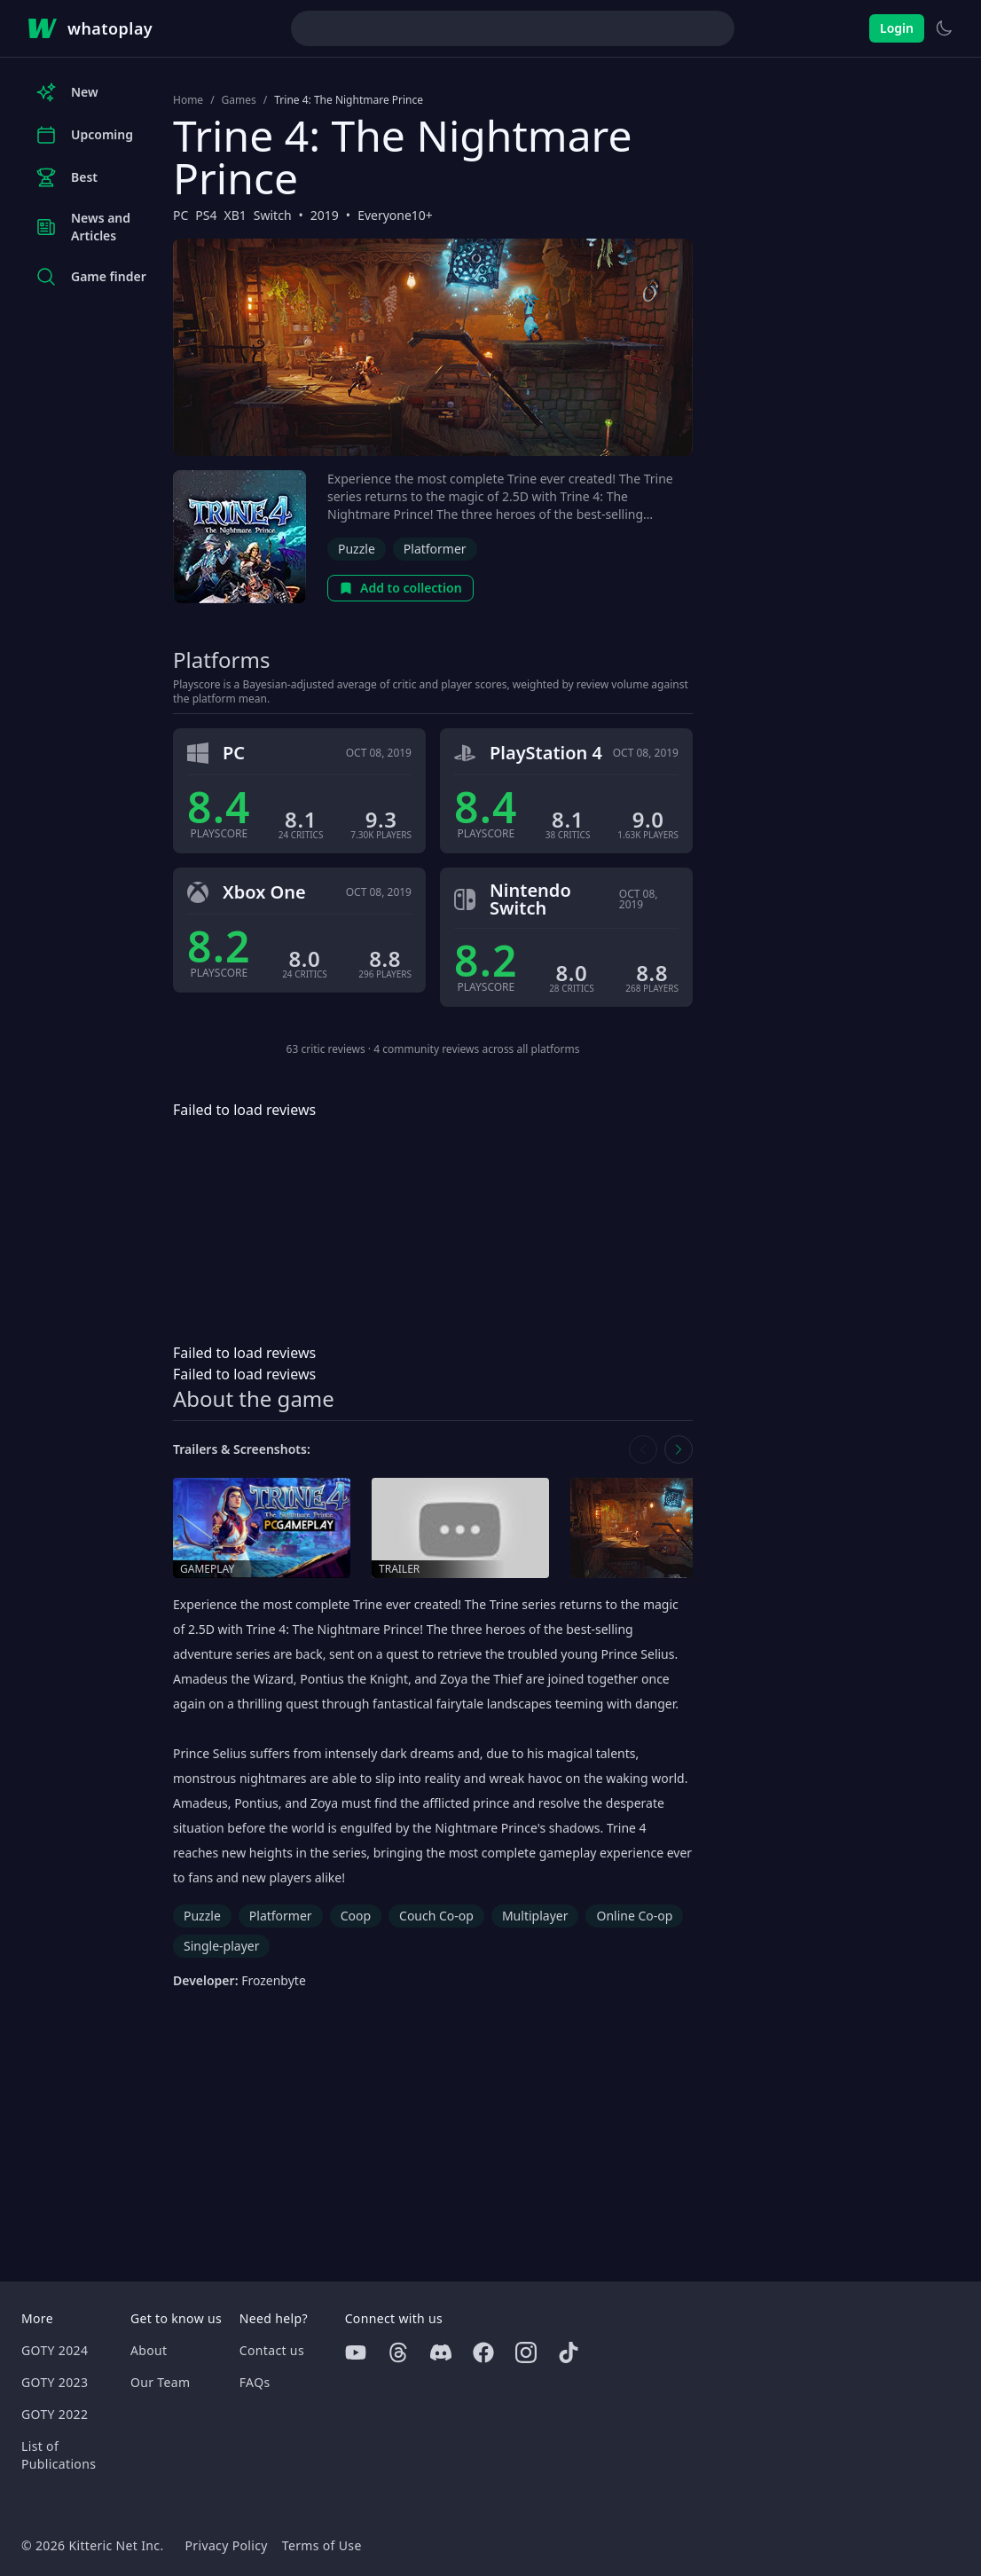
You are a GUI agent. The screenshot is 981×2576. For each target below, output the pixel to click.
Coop (356, 1915)
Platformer (435, 548)
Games (239, 100)
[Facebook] (483, 2352)
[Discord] (440, 2352)
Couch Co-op (436, 1915)
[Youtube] (355, 2352)
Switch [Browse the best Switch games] (273, 215)
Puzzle (356, 548)
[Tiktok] (568, 2352)
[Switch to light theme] (944, 28)
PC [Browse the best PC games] (180, 215)
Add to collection (400, 587)
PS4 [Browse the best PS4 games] (205, 215)
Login (897, 28)
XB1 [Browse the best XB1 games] (235, 215)
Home (188, 100)
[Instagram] (526, 2352)
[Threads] (398, 2352)
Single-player (221, 1945)
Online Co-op (634, 1915)
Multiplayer (535, 1915)
